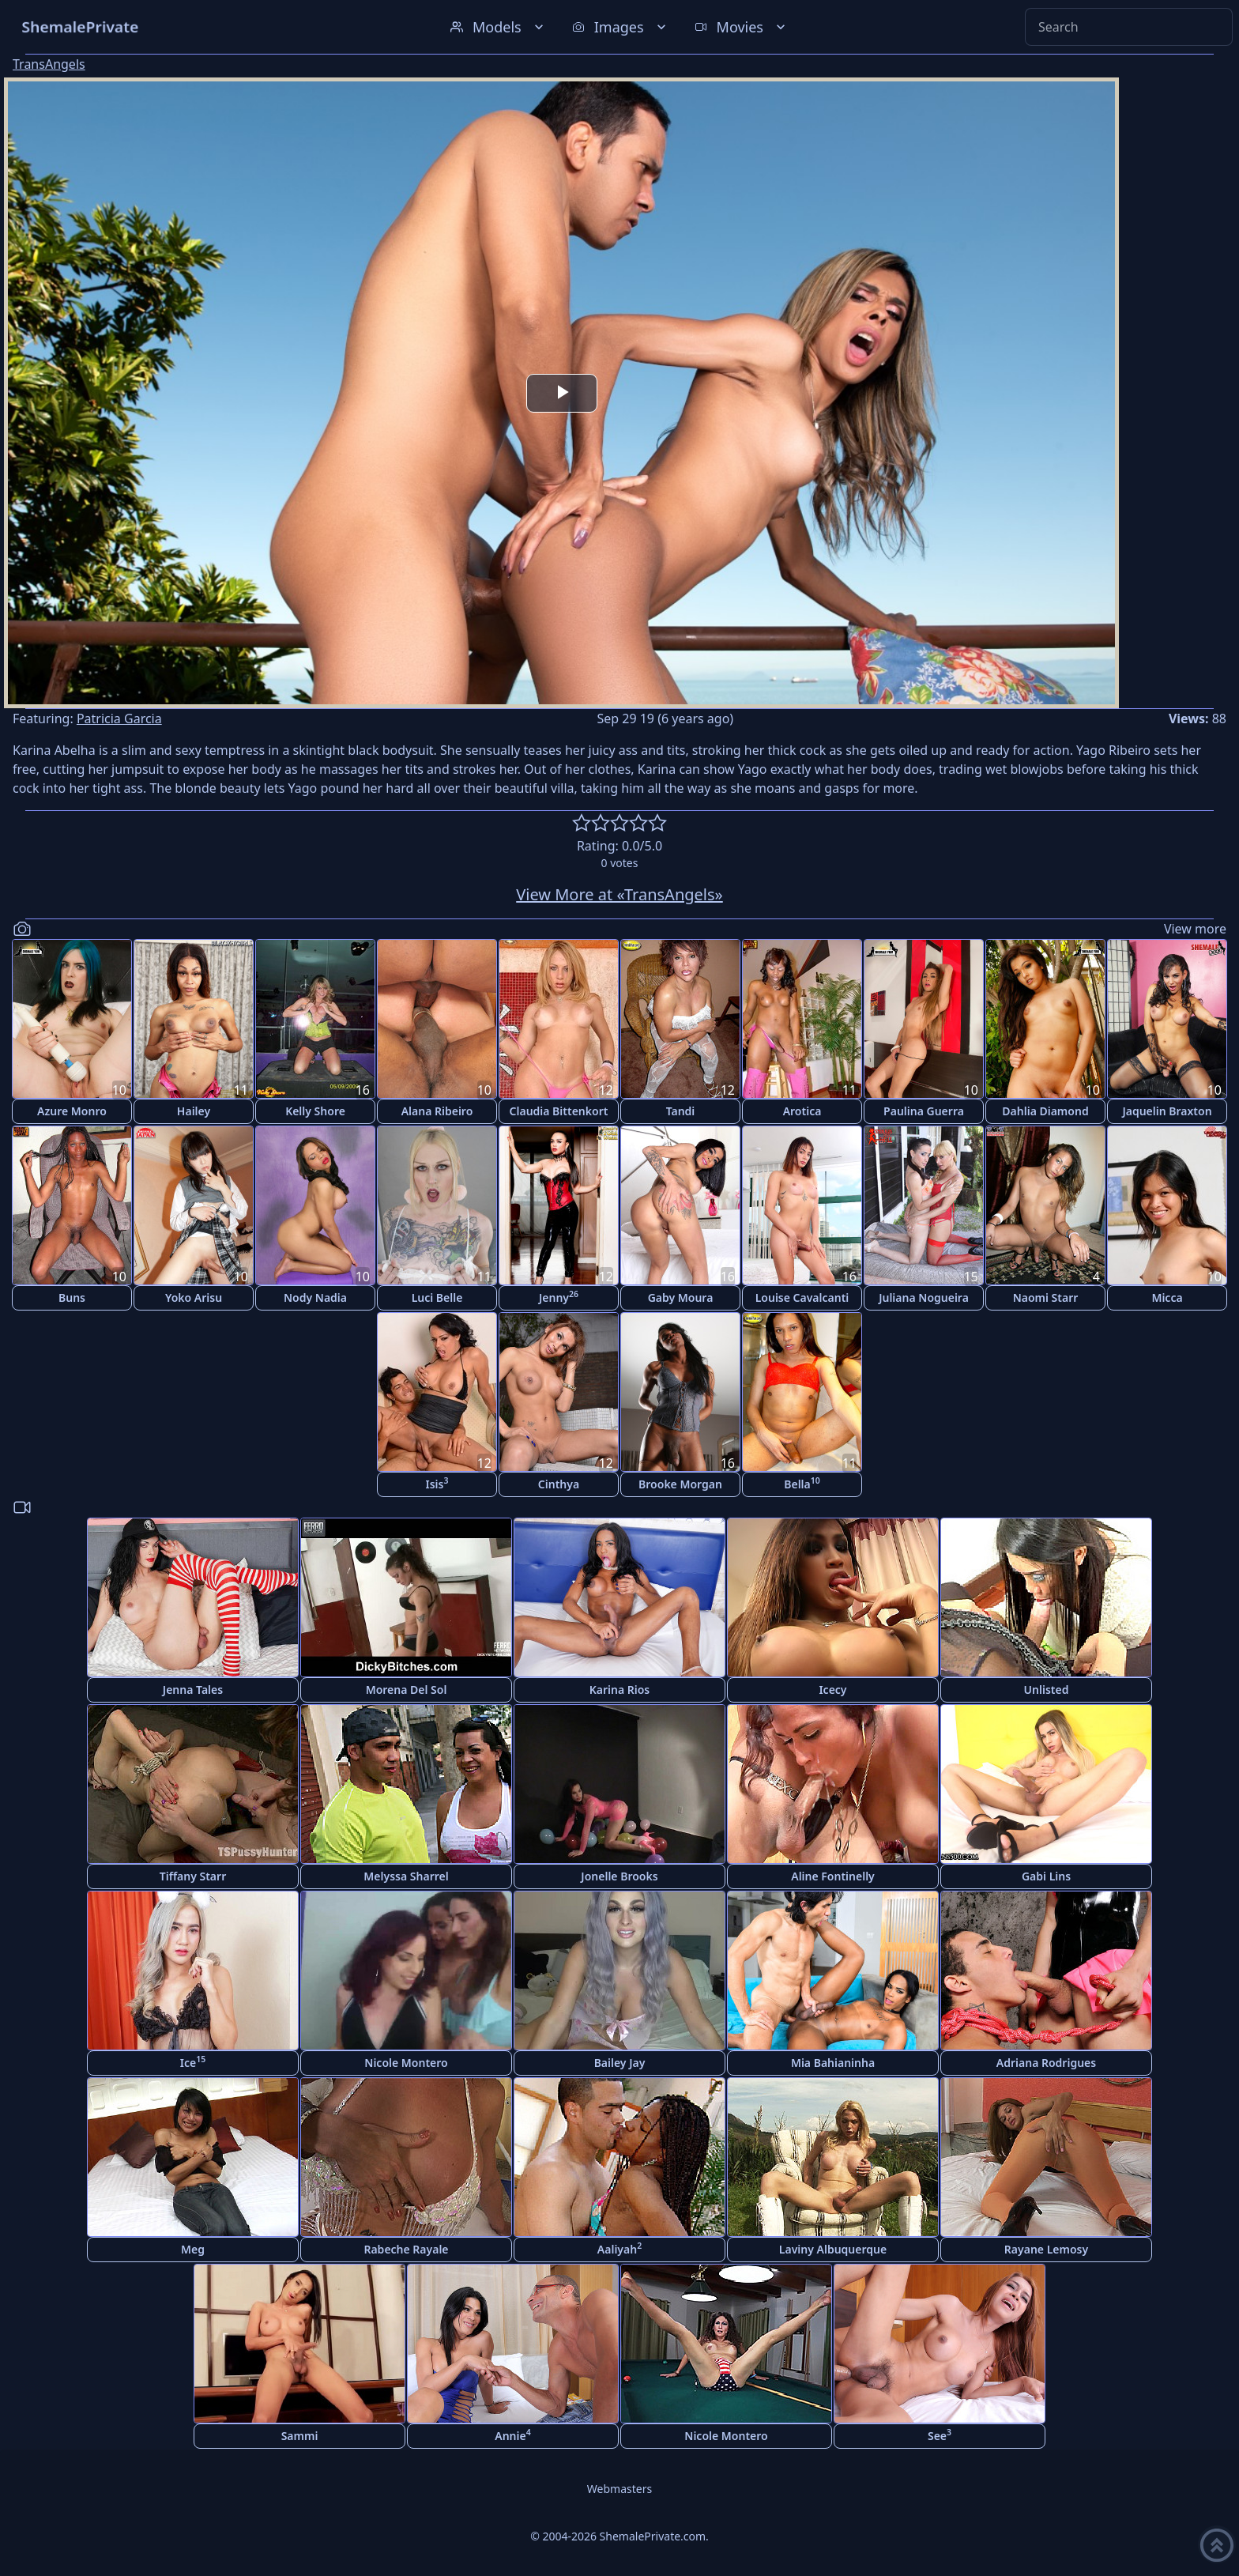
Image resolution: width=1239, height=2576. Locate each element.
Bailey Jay (620, 2062)
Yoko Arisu (193, 1297)
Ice (192, 2062)
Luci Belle (437, 1297)
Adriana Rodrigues (1046, 2062)
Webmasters (619, 2488)
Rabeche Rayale (405, 2249)
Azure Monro (72, 1110)
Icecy (832, 1689)
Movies (742, 26)
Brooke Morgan (680, 1484)
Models (498, 26)
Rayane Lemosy (1046, 2249)
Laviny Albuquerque (833, 2249)
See (939, 2435)
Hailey (193, 1110)
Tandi (680, 1110)
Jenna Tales (193, 1689)
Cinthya (558, 1484)
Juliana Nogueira (924, 1297)
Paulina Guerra (923, 1110)
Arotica (802, 1110)
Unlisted (1046, 1689)
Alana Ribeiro (437, 1110)
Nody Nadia (315, 1297)
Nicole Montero (405, 2062)
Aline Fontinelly (833, 1876)
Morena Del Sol (406, 1689)
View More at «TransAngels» (619, 894)
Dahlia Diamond (1045, 1110)
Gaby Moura (681, 1297)
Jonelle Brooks (619, 1876)
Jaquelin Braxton (1166, 1110)
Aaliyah (619, 2248)
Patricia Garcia (119, 718)
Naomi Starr (1046, 1297)
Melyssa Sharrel (405, 1876)
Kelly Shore (315, 1110)
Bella (802, 1483)
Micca (1166, 1297)
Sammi (299, 2435)
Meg (193, 2249)
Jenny (558, 1296)
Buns (71, 1297)
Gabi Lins (1046, 1876)
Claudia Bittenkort (559, 1110)
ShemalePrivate (80, 26)
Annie (512, 2435)
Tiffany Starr (193, 1876)
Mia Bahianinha (833, 2062)
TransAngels (49, 64)
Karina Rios (619, 1689)
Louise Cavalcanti (802, 1297)
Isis (437, 1483)
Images (620, 26)
